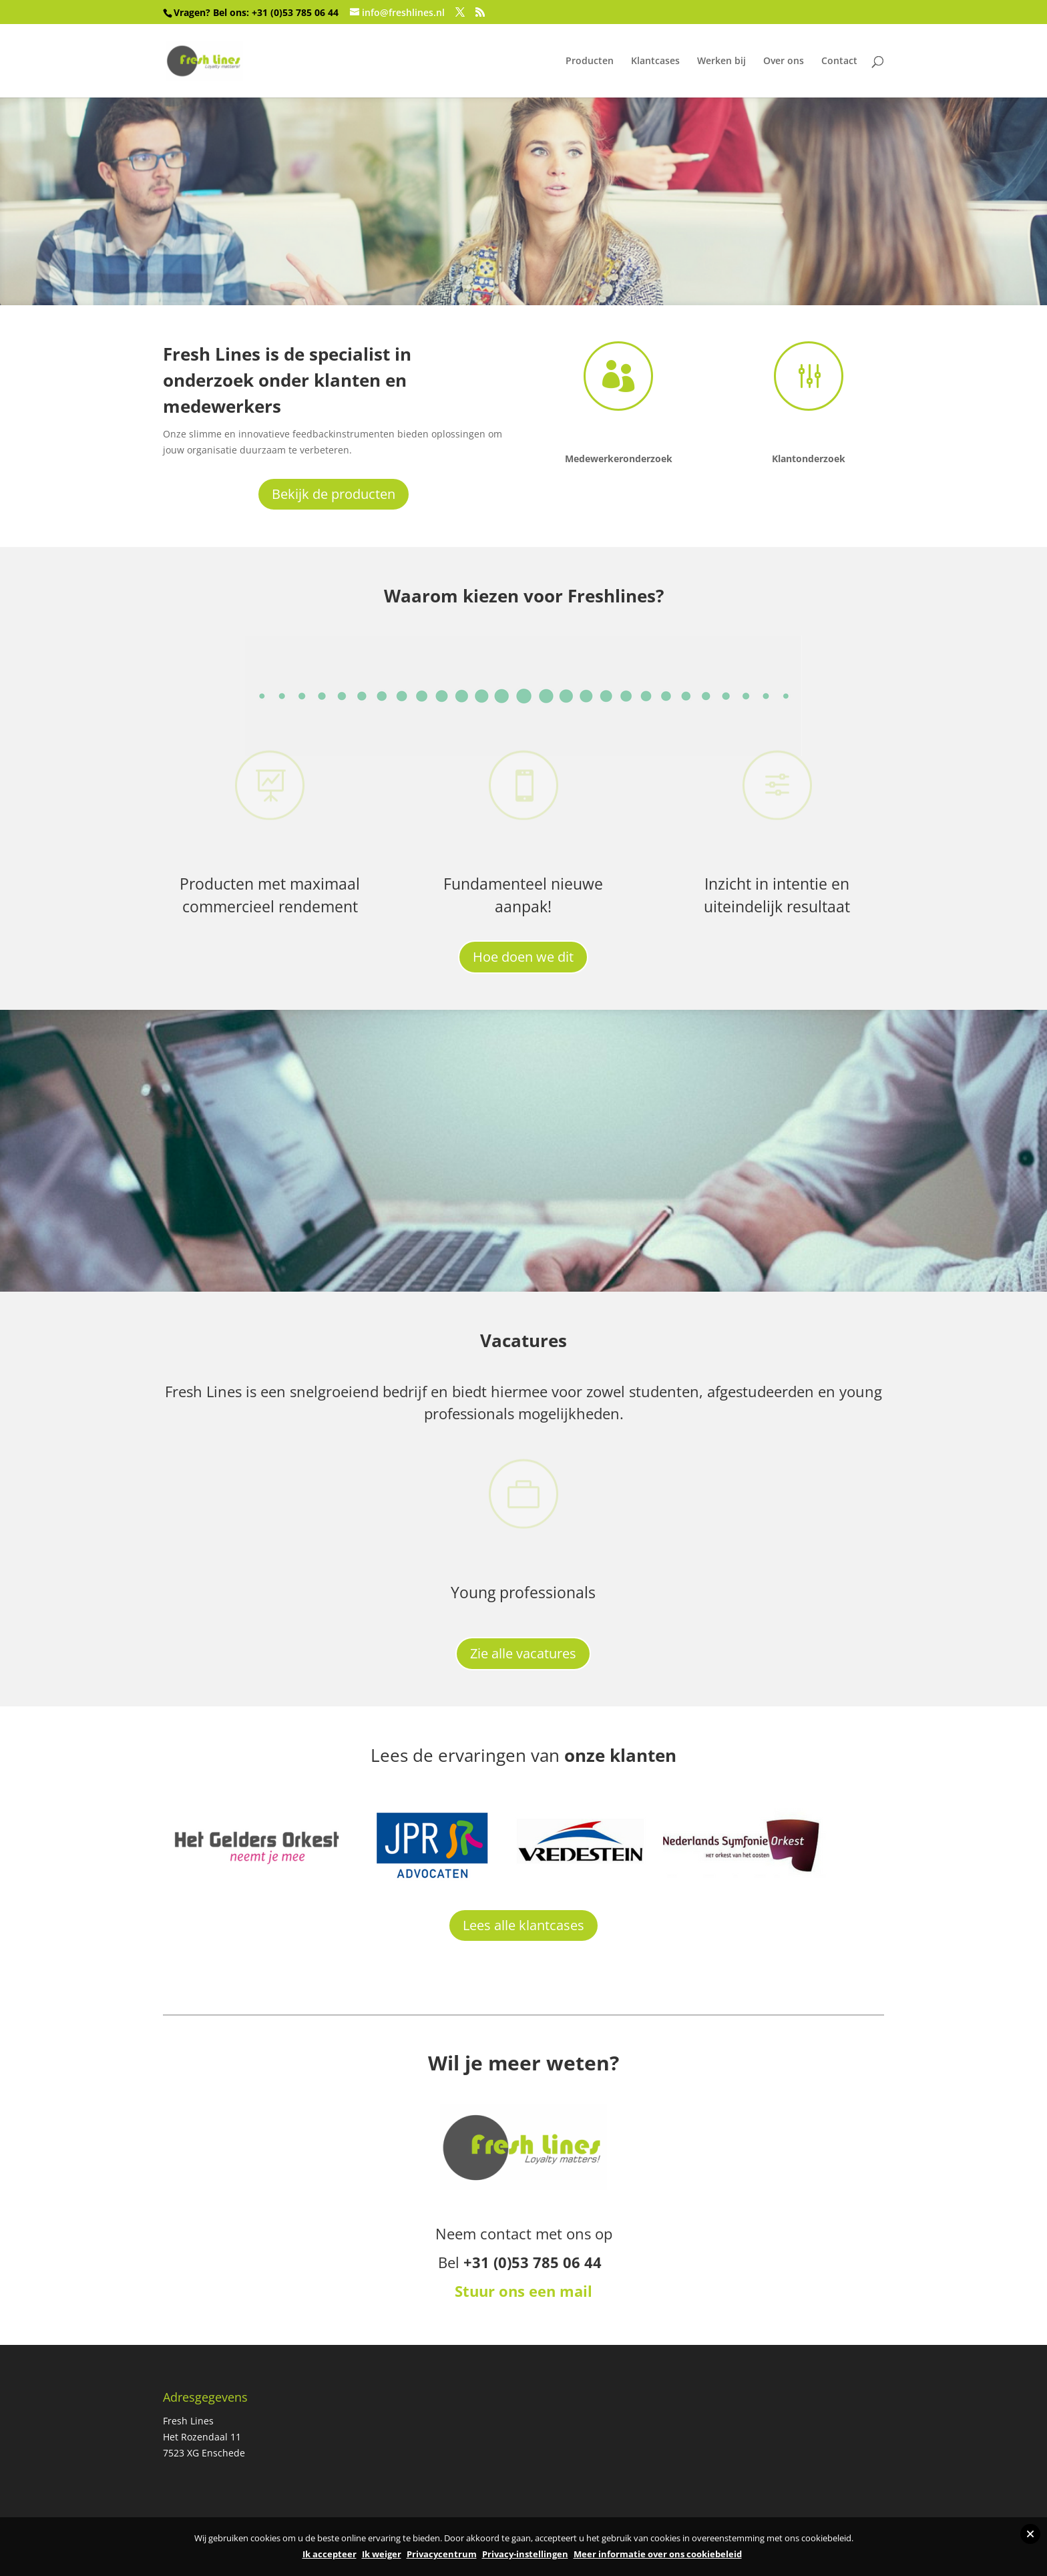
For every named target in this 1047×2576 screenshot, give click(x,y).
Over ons (783, 61)
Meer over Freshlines (215, 1263)
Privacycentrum (442, 2554)
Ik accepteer (329, 2554)
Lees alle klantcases (523, 1925)
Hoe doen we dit (523, 957)
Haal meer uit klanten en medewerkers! (435, 162)
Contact (839, 61)
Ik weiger (381, 2554)
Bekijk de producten (333, 494)
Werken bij (721, 61)
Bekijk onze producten (219, 261)
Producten (590, 61)
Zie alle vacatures (523, 1653)
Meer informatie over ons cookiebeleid (658, 2554)
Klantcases (655, 61)
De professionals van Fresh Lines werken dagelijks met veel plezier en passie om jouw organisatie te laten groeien (518, 1113)
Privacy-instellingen (525, 2554)
